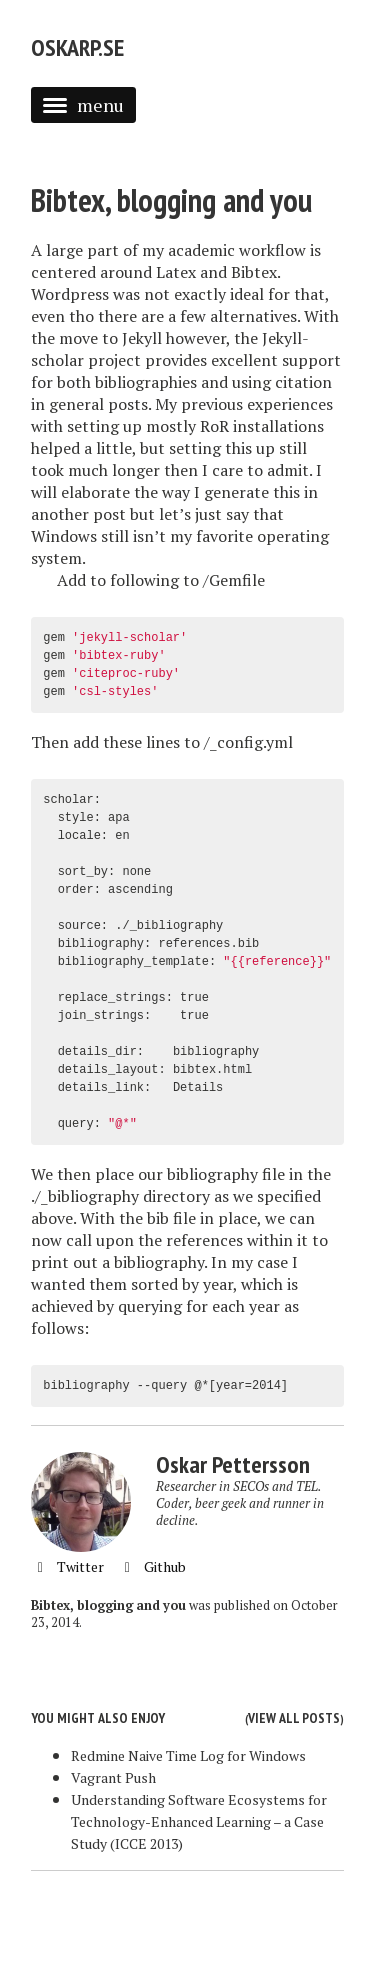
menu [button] (83, 105)
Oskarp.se (77, 47)
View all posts (294, 1718)
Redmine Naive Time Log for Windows (188, 1755)
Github (152, 1566)
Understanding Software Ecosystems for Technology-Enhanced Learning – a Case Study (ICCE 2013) (199, 1821)
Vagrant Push (113, 1777)
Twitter (67, 1566)
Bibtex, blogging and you (171, 200)
